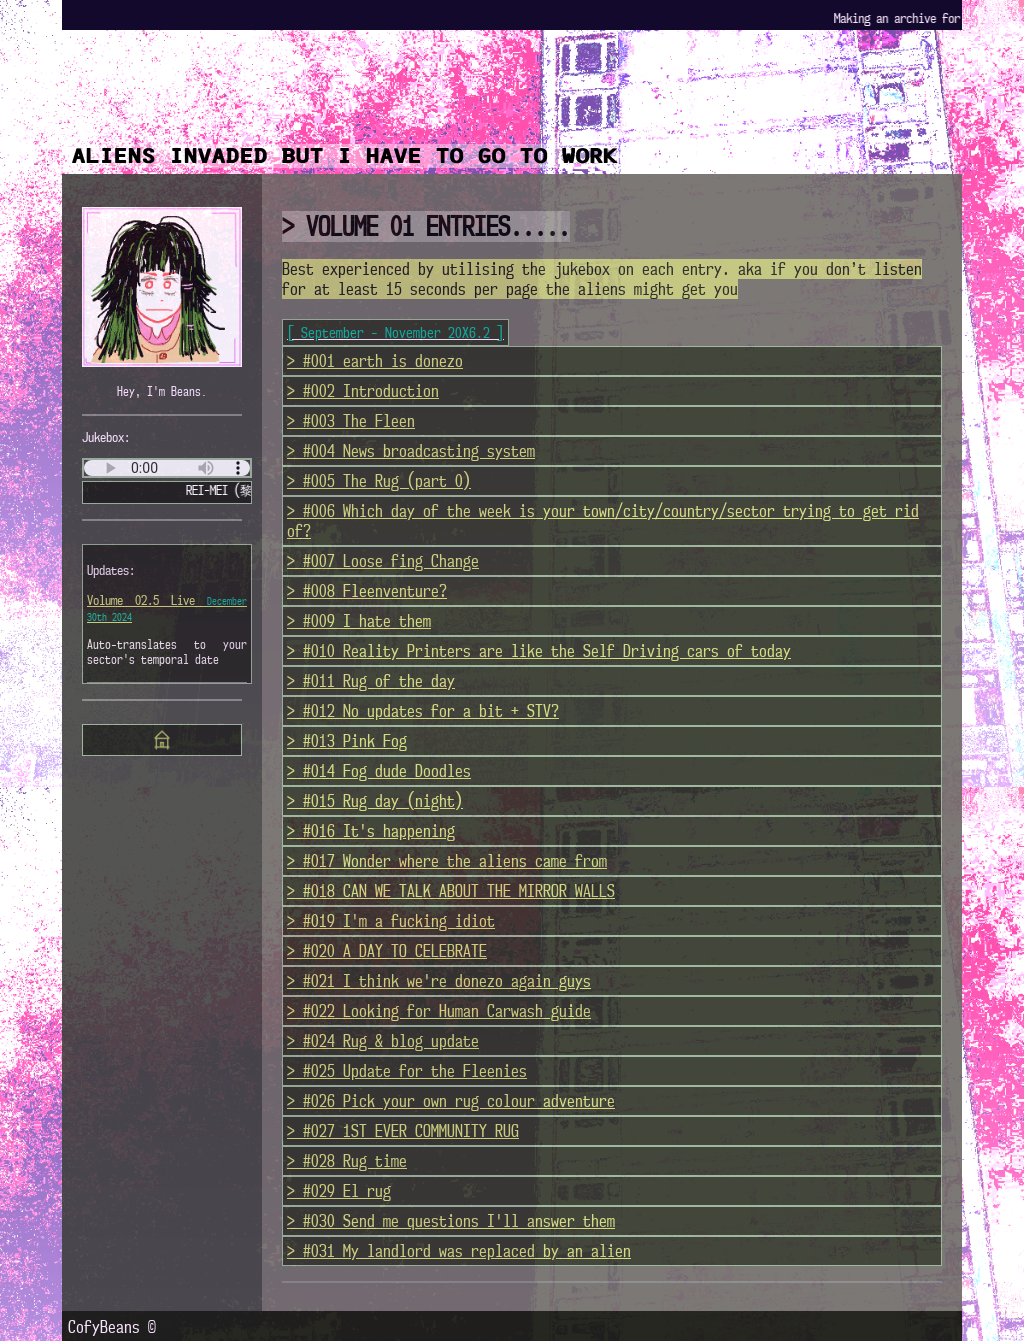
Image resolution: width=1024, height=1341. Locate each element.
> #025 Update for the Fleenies (407, 1071)
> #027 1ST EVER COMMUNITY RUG (403, 1131)
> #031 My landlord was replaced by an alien (459, 1251)
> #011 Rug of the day (371, 681)
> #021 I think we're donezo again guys (439, 981)
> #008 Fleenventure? (367, 591)
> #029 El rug (339, 1191)
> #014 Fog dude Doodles (379, 771)
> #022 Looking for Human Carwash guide (439, 1011)
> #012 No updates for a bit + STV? (423, 711)
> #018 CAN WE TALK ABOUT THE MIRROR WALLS (451, 891)
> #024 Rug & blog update (383, 1041)
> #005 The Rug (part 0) (379, 481)
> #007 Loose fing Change (383, 561)
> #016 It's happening (371, 831)
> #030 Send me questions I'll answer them (451, 1221)
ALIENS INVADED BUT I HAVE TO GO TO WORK (345, 156)
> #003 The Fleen (351, 421)
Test (167, 468)
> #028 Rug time (347, 1161)
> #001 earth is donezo (375, 361)
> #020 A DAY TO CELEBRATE (387, 951)
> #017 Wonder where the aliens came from (447, 861)
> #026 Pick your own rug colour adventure (451, 1101)
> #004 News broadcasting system (411, 451)
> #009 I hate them (359, 621)
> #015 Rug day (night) (375, 801)
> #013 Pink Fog (347, 741)
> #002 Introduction (363, 391)
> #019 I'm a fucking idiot (391, 921)
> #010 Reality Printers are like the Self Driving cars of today (539, 651)
